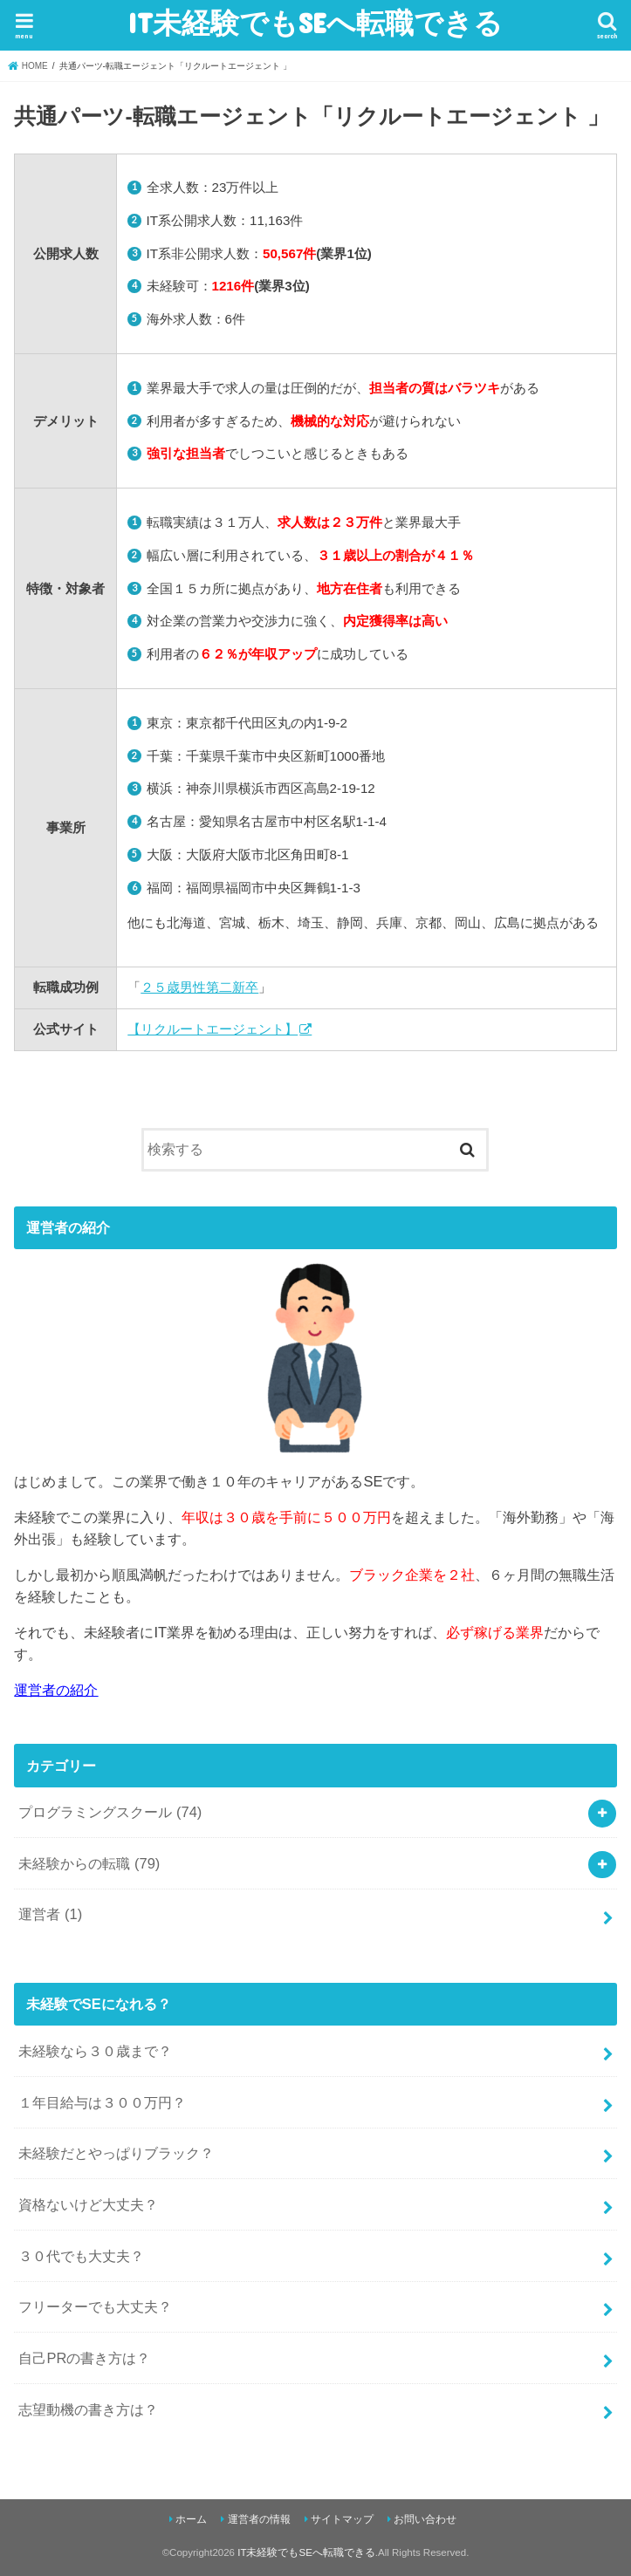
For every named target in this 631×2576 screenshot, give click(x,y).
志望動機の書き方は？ (88, 2409)
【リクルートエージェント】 (212, 1029)
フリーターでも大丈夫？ (95, 2306)
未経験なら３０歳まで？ (95, 2051)
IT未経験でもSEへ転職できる (315, 22)
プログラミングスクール (110, 1812)
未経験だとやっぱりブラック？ (116, 2153)
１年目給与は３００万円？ (102, 2102)
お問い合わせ (425, 2519)
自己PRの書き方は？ (84, 2358)
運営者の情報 (259, 2519)
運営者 (50, 1914)
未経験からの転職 (89, 1863)
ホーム (191, 2519)
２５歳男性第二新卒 (199, 987)
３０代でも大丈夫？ (81, 2256)
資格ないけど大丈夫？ (88, 2204)
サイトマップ (342, 2519)
